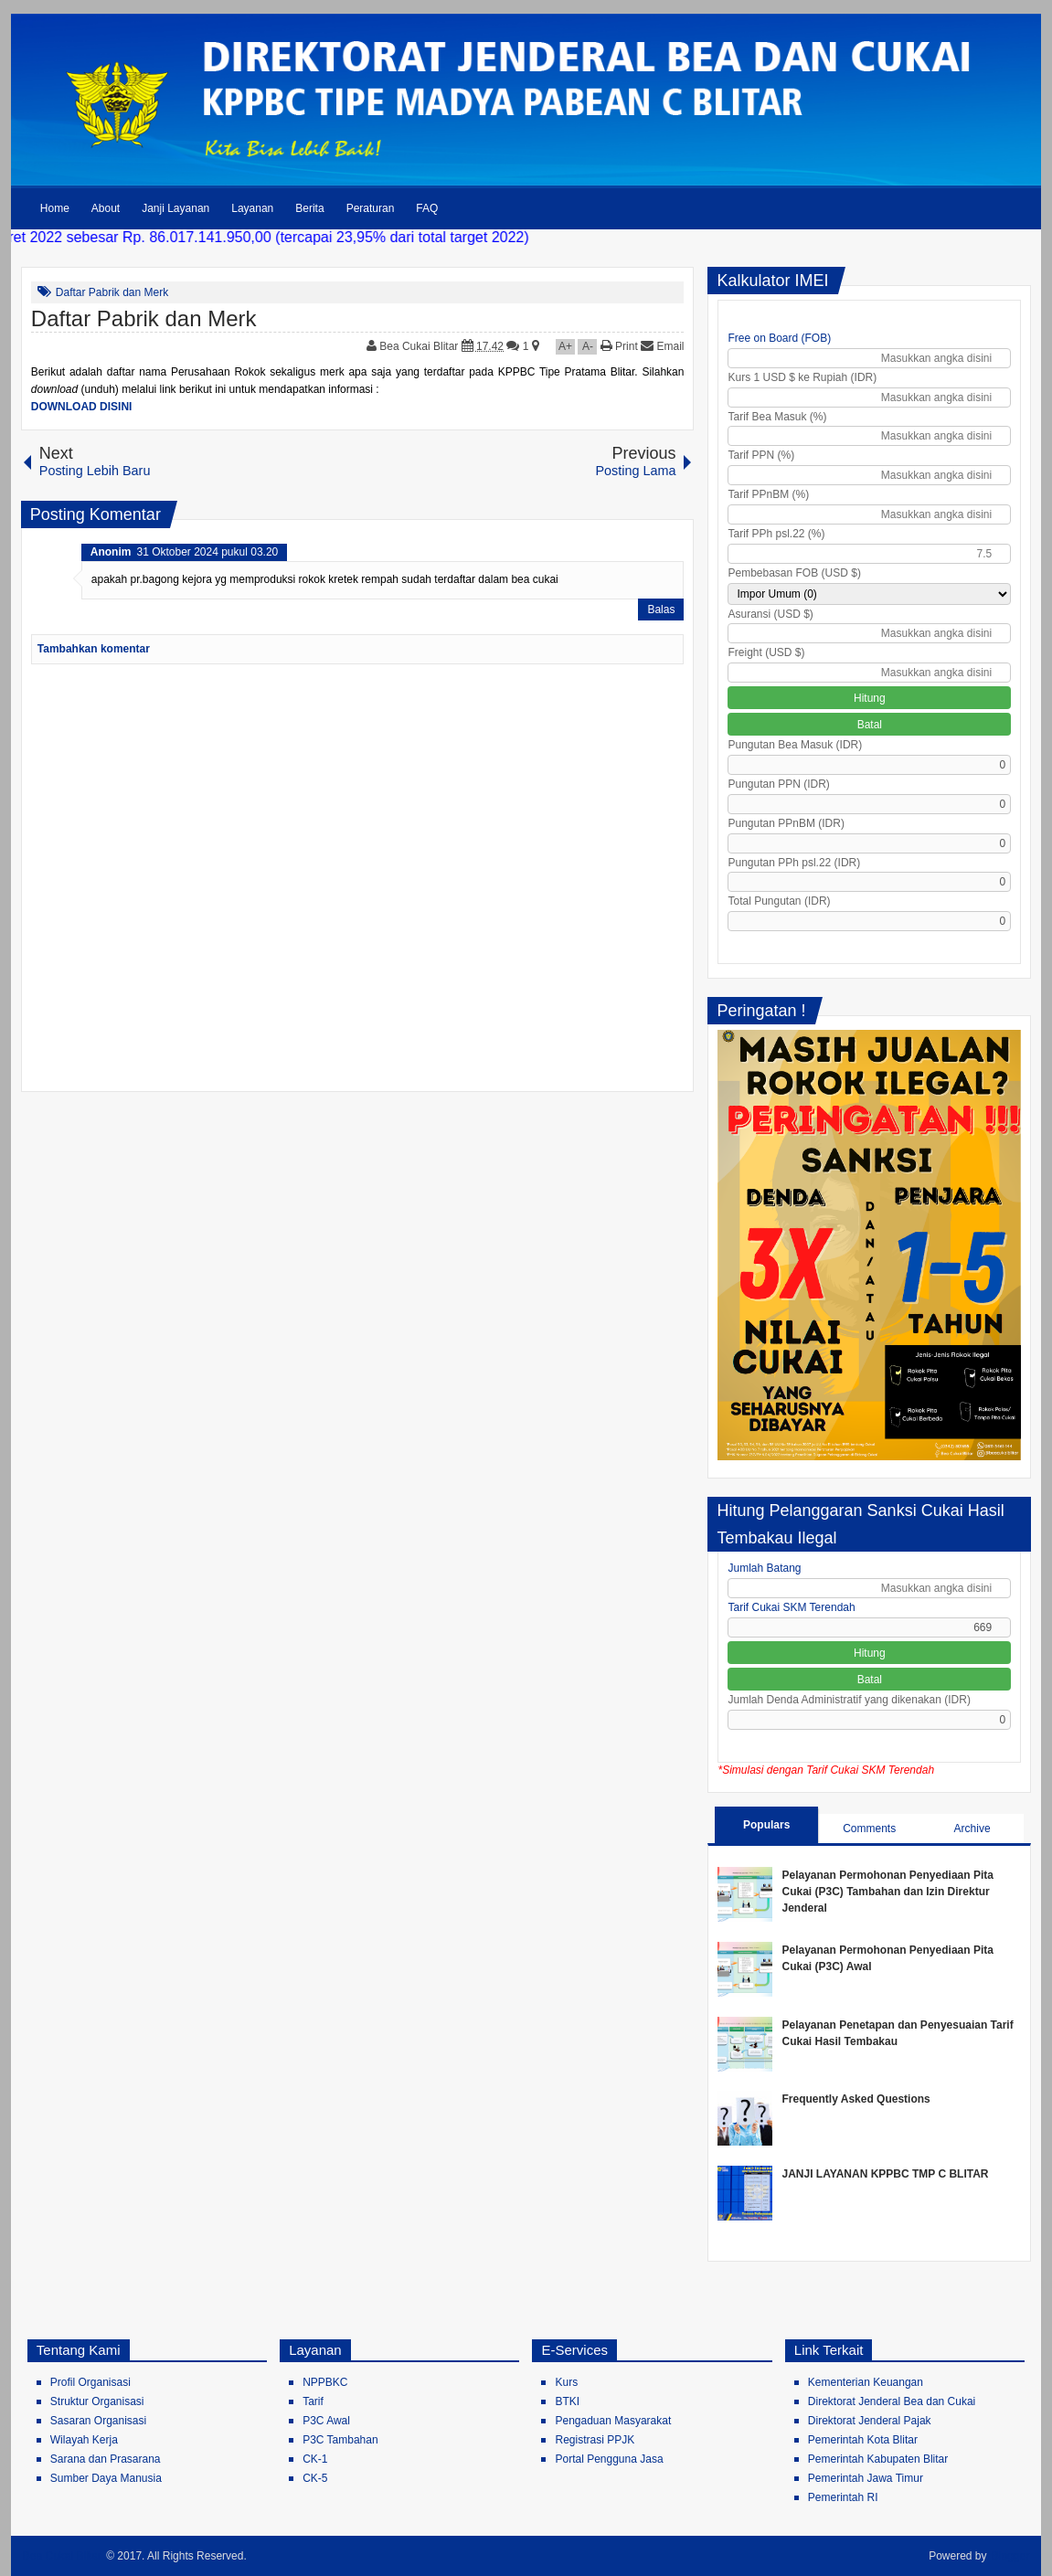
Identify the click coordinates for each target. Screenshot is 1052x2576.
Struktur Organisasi (97, 2401)
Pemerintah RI (843, 2497)
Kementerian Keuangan (865, 2382)
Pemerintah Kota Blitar (863, 2439)
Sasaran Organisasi (98, 2420)
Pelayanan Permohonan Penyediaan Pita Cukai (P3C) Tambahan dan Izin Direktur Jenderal (887, 1891)
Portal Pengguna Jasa (609, 2459)
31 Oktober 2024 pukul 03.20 (207, 552)
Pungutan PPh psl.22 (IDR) (794, 862)
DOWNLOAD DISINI (82, 406)
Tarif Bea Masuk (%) (777, 416)
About (105, 208)
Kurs (566, 2382)
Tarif (313, 2401)
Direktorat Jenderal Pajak (869, 2420)
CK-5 (315, 2478)
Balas (661, 609)
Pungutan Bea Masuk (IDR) (795, 744)
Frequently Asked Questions (855, 2099)
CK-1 (315, 2459)
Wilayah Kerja (84, 2439)
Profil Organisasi (90, 2382)
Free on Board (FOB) (779, 338)
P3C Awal (326, 2420)
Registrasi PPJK (594, 2439)
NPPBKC (325, 2382)
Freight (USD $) (766, 652)
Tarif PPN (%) (761, 455)
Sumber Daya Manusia (106, 2478)
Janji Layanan (175, 208)
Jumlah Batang (764, 1568)
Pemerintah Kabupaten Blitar (878, 2459)
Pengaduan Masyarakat (613, 2420)
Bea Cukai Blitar (420, 346)
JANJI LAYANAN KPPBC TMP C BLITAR (884, 2174)
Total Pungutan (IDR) (779, 901)
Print (619, 346)
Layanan (252, 208)
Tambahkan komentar (93, 648)
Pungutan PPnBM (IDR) (786, 823)
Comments (869, 1828)
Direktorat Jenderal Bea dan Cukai (891, 2401)
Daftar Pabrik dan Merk (112, 292)
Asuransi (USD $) (770, 614)
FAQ (427, 208)
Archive (972, 1828)
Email (662, 346)
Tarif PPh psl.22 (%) (776, 533)
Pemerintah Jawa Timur (865, 2478)
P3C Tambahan (340, 2439)
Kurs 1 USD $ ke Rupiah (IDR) (802, 377)
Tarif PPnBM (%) (768, 494)
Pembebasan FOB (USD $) (794, 573)
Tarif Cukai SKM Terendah (791, 1607)
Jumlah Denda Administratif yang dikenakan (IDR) (849, 1699)
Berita (309, 208)
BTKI (567, 2401)
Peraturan (370, 208)
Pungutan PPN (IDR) (778, 784)
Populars (766, 1824)
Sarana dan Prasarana (105, 2459)
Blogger (1010, 2555)
